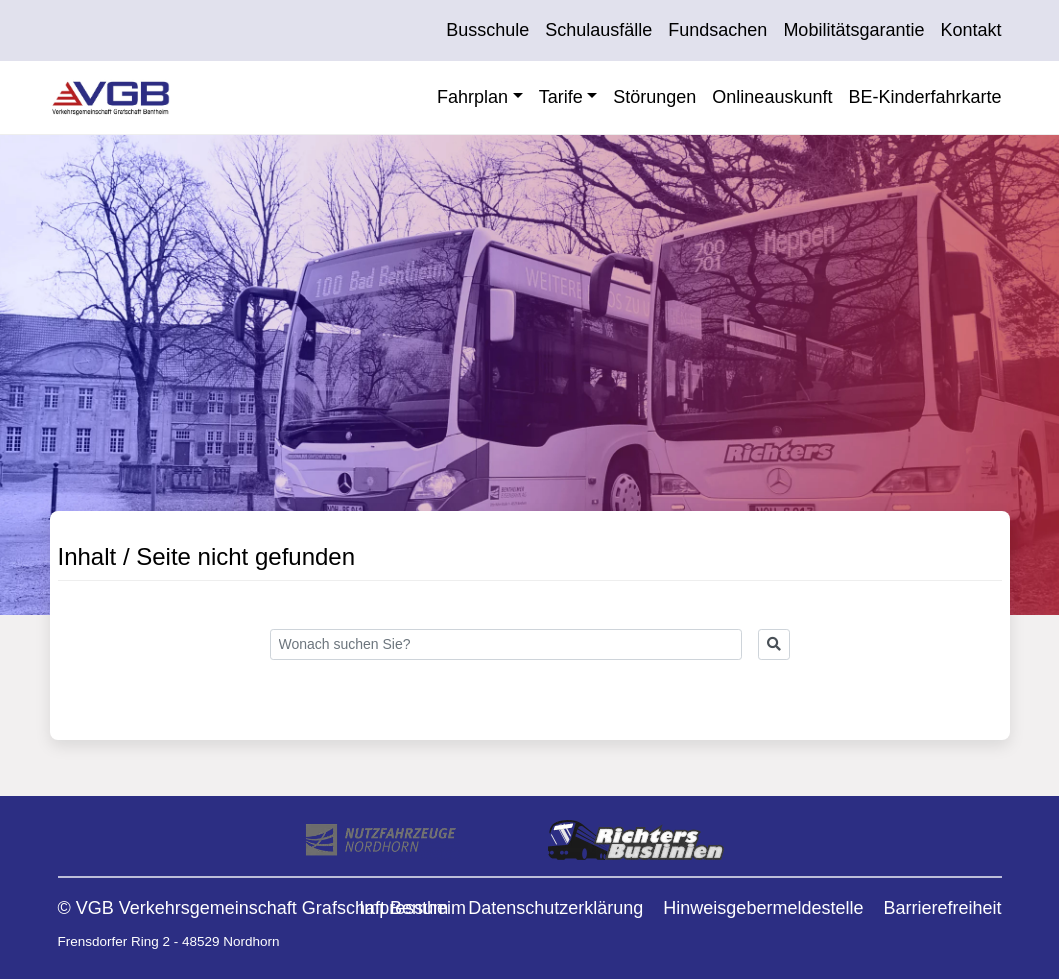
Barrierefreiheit (942, 908)
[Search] (506, 644)
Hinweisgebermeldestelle (763, 908)
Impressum (403, 908)
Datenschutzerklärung (555, 908)
